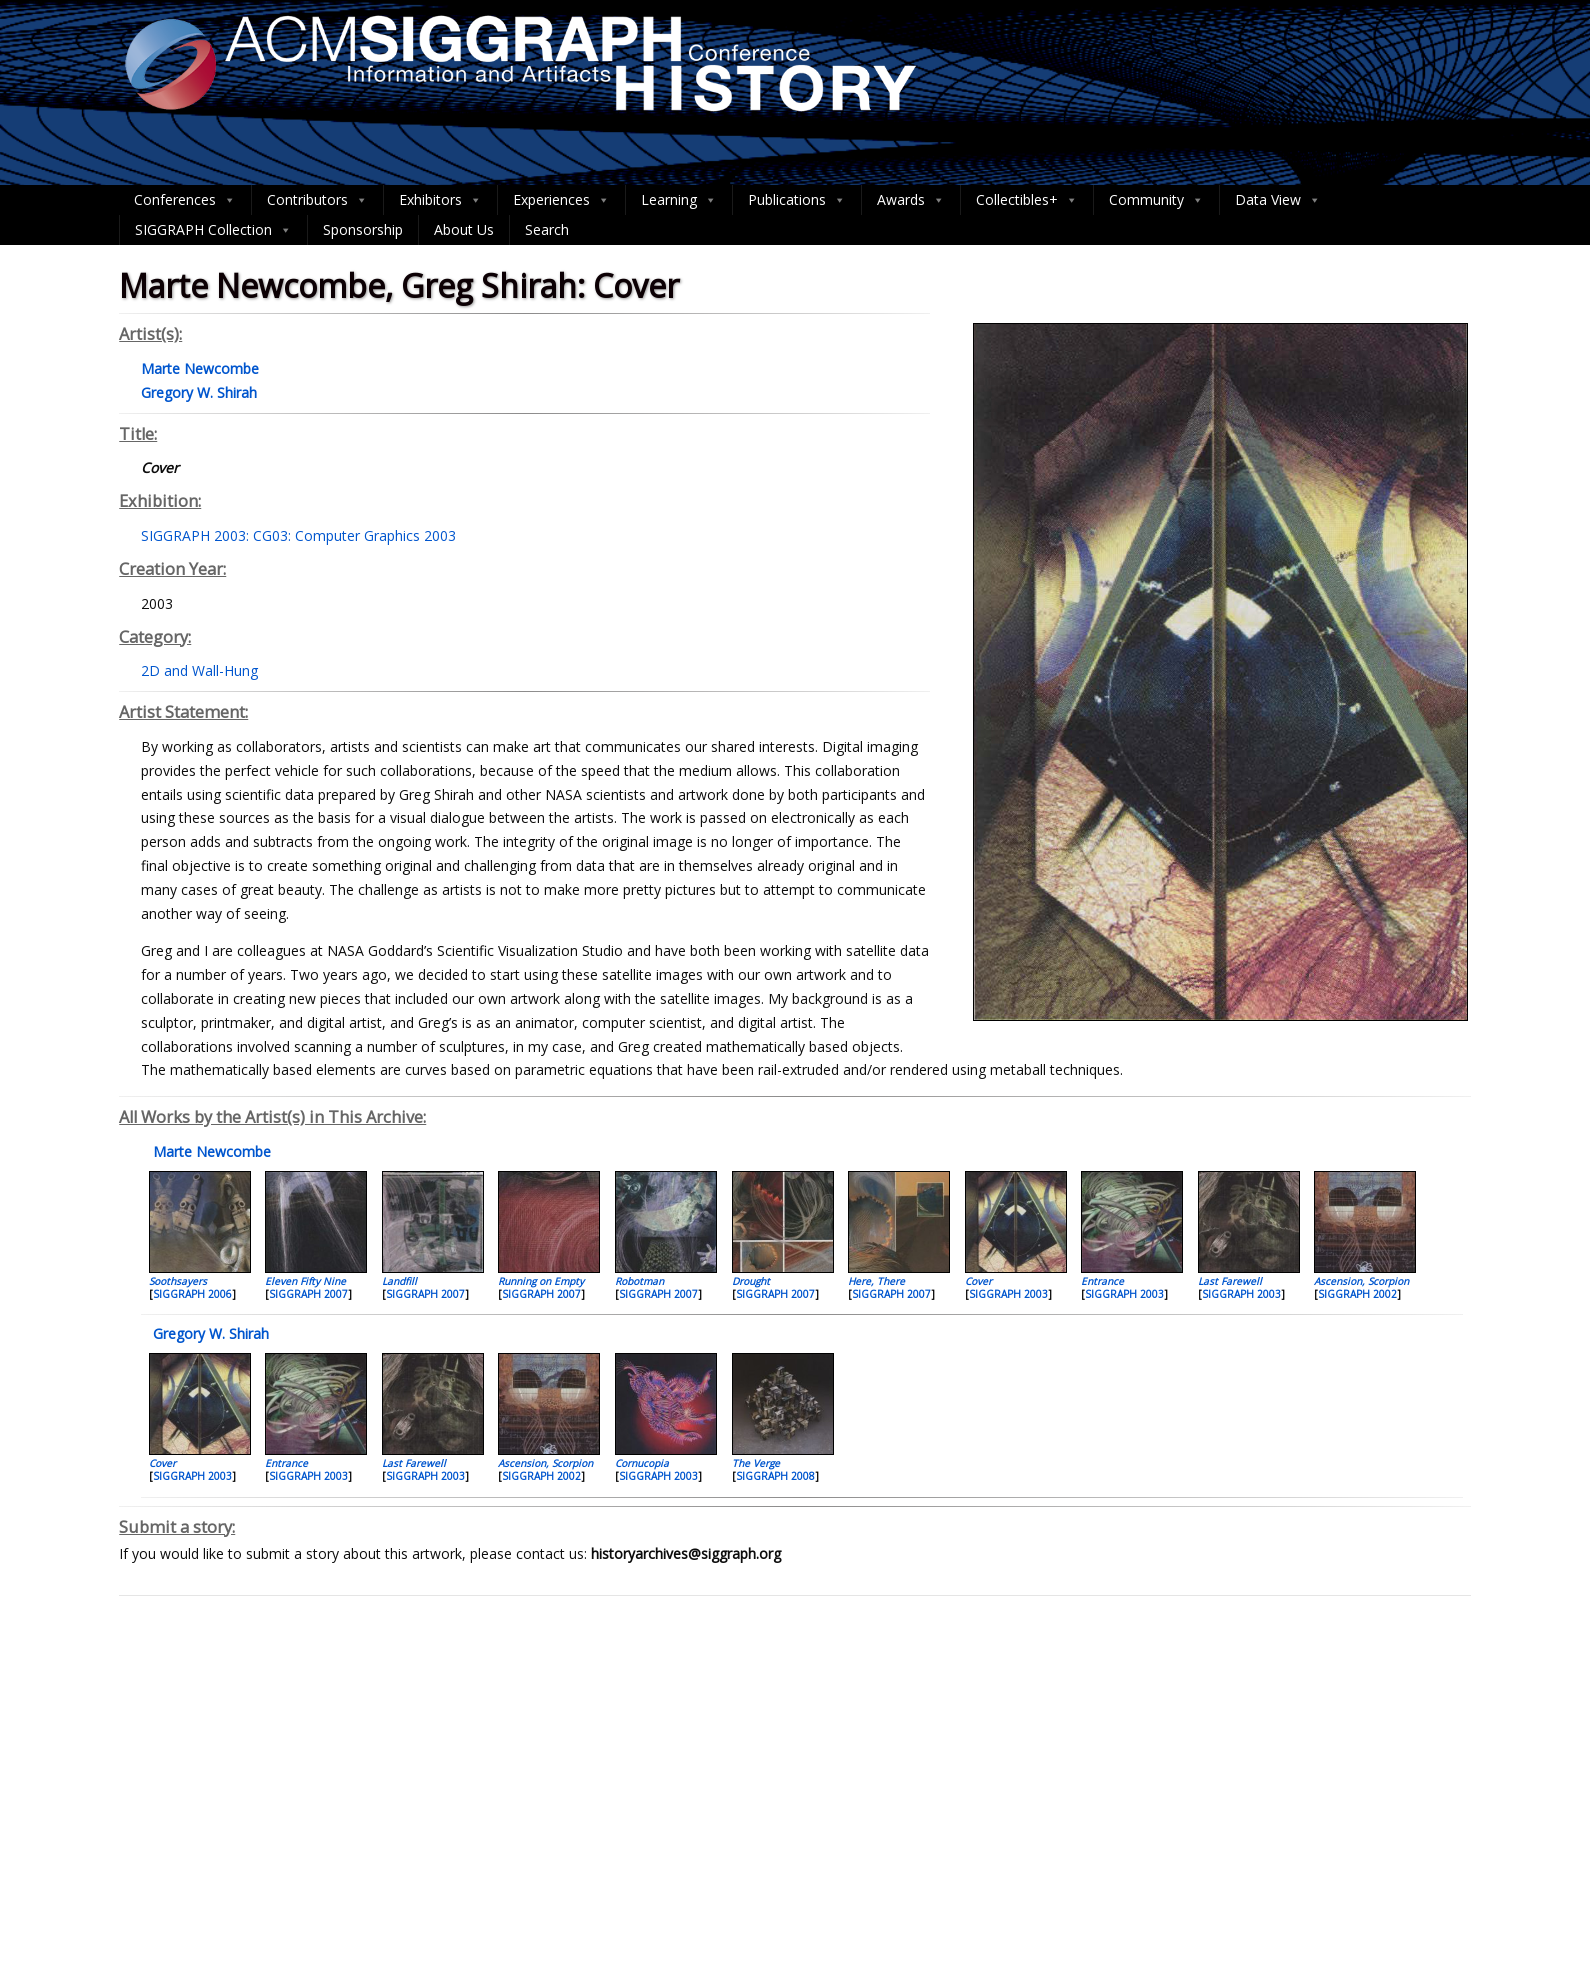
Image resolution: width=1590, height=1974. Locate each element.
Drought (751, 1281)
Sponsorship (363, 229)
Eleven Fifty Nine (305, 1281)
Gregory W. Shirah (209, 1333)
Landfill (399, 1281)
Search (547, 229)
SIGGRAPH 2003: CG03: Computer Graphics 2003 (298, 535)
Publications (797, 200)
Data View (1278, 200)
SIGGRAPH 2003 (1008, 1294)
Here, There (876, 1281)
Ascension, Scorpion (1361, 1281)
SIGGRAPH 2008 (775, 1476)
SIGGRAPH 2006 (192, 1294)
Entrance (1102, 1281)
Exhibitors (440, 200)
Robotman (639, 1281)
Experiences (561, 200)
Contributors (317, 200)
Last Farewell (1230, 1281)
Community (1156, 200)
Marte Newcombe (210, 1151)
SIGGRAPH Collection (213, 230)
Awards (911, 200)
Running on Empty (541, 1281)
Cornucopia (642, 1463)
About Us (464, 229)
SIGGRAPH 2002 (1357, 1294)
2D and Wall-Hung (199, 670)
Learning (679, 200)
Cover (978, 1281)
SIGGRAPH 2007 (308, 1294)
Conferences (185, 200)
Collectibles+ (1027, 200)
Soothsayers (178, 1281)
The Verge (756, 1463)
